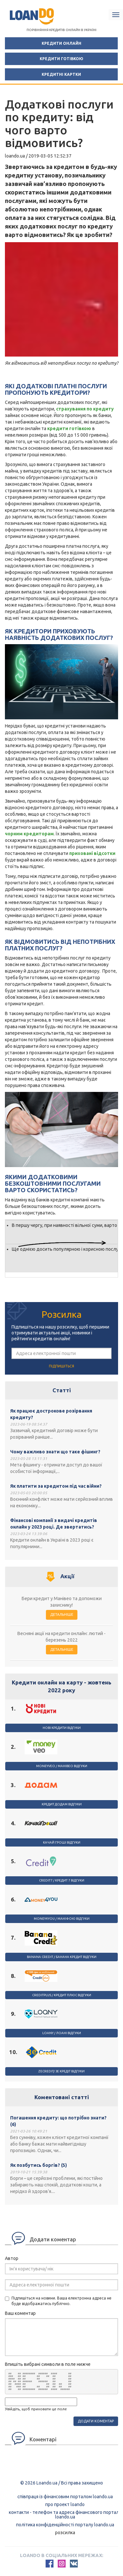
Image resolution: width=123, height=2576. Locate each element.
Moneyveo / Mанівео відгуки (61, 1766)
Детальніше (61, 1614)
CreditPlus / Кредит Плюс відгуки (61, 1995)
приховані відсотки (92, 853)
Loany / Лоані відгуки (61, 2033)
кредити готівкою (69, 428)
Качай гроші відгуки (61, 1842)
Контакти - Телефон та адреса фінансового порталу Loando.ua (65, 2514)
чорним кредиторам (29, 833)
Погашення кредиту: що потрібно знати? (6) (58, 2121)
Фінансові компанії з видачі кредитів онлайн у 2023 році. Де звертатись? (53, 1524)
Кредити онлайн (61, 43)
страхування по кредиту (85, 408)
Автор (11, 2258)
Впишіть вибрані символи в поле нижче (48, 2364)
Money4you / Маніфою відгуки (62, 1918)
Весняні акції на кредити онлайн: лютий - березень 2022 (61, 1637)
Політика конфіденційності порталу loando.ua (65, 2524)
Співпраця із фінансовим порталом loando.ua (65, 2496)
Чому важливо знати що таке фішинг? (55, 1451)
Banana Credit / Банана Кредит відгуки (61, 1957)
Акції (67, 1576)
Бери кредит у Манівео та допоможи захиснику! (62, 1602)
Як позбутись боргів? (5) (38, 2165)
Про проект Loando (65, 2504)
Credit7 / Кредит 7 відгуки (61, 1880)
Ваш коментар (20, 2313)
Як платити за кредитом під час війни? (56, 1486)
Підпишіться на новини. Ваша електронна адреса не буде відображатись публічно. (58, 2301)
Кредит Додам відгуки (62, 1804)
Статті (61, 1390)
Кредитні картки (61, 74)
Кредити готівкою (61, 59)
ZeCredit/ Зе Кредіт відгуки (61, 2071)
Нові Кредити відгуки (62, 1728)
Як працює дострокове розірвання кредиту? (51, 1414)
